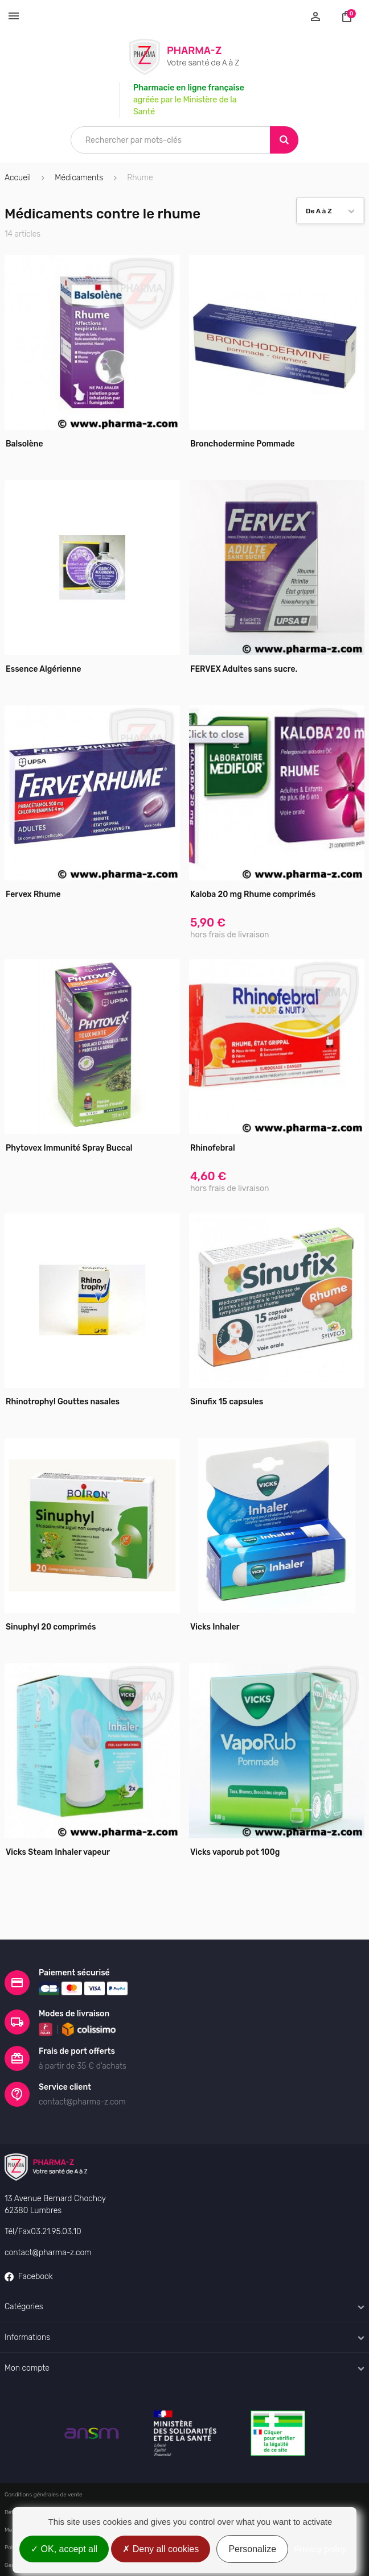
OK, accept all (64, 2549)
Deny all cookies (160, 2549)
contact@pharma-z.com (48, 2252)
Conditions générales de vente (44, 2494)
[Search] (284, 140)
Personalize (252, 2549)
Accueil (18, 178)
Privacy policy (320, 2549)
